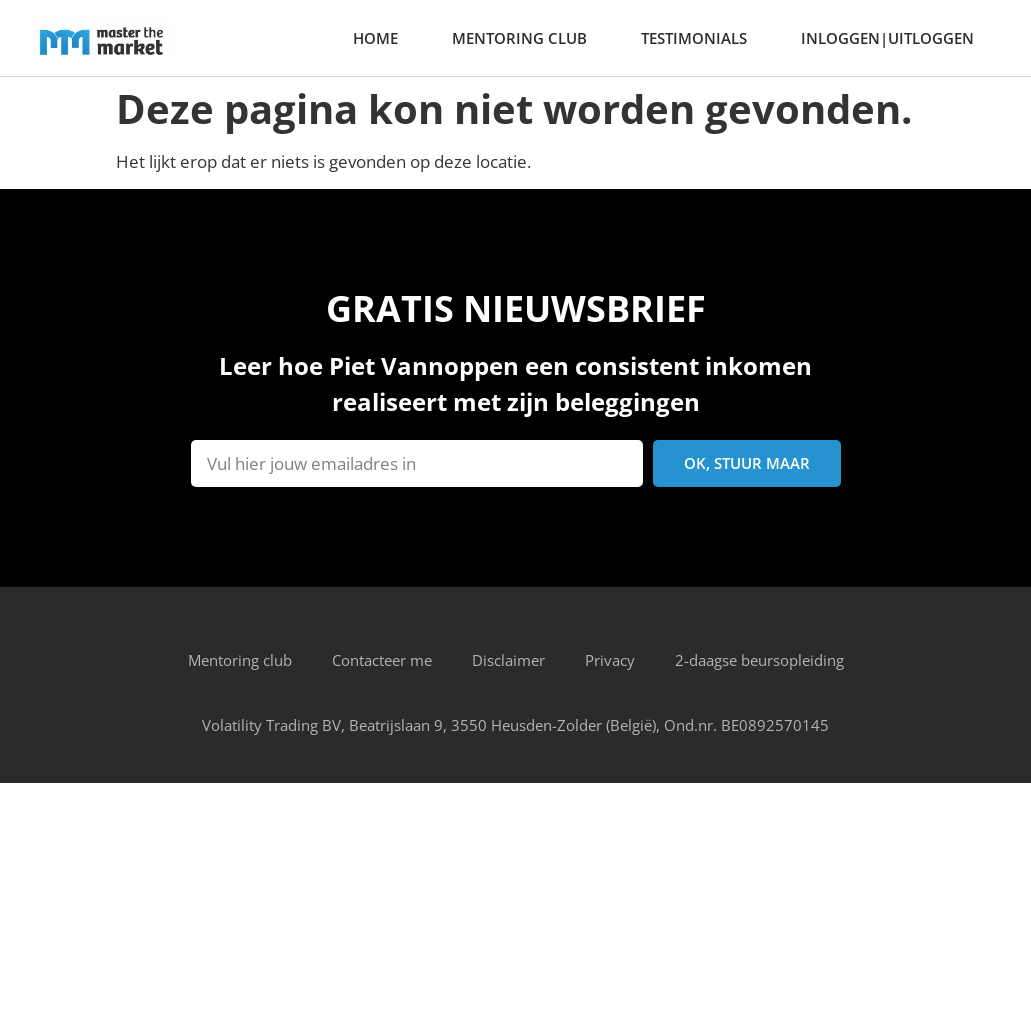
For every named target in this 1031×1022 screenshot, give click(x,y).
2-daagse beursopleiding (759, 660)
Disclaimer (508, 660)
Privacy (610, 660)
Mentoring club (519, 38)
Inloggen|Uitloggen (887, 38)
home (375, 38)
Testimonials (694, 38)
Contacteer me (382, 660)
